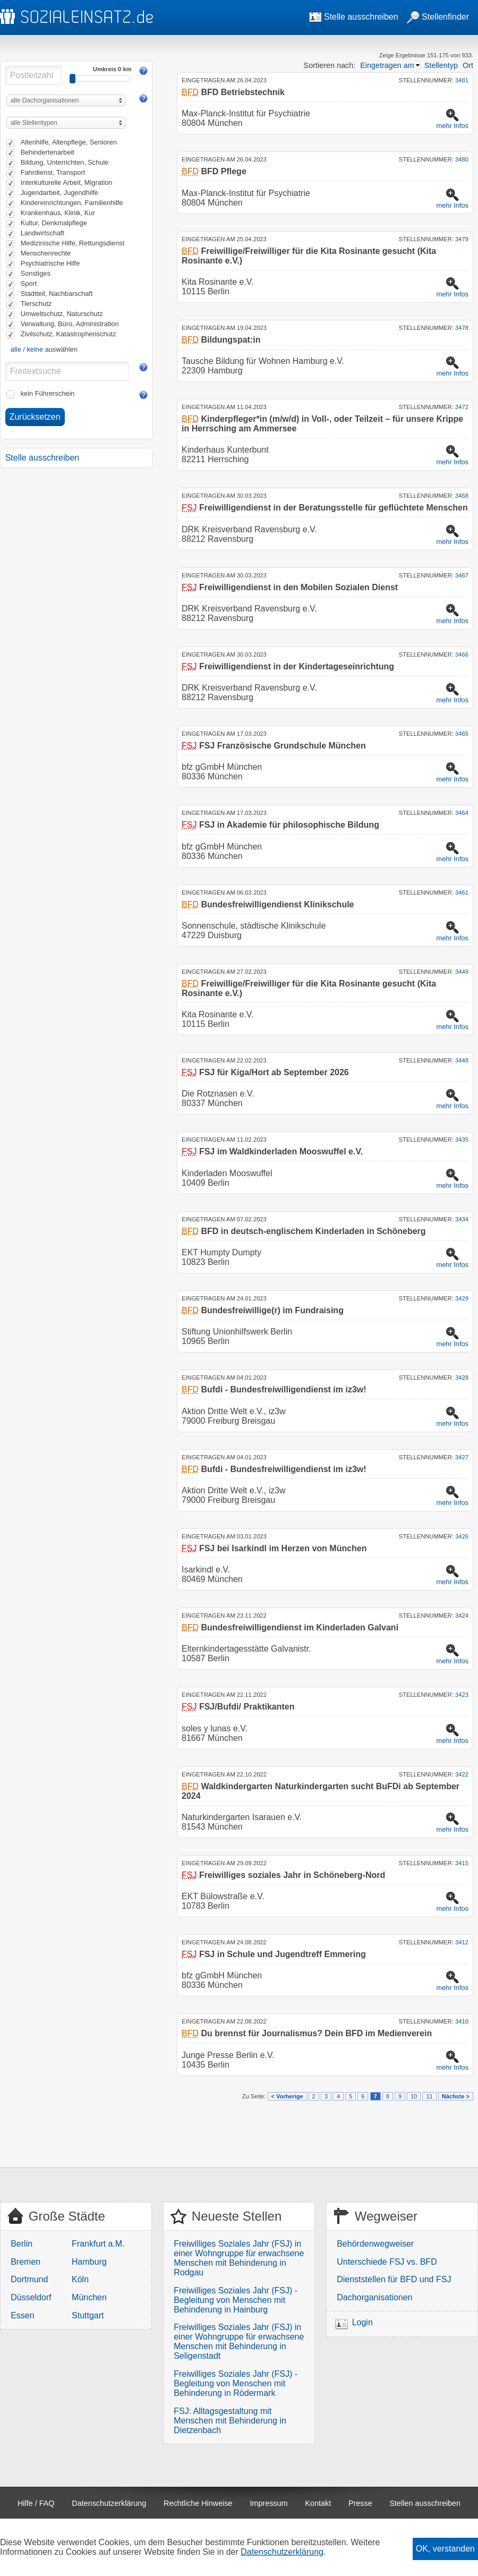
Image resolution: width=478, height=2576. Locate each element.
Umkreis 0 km (112, 69)
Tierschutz (36, 304)
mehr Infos (452, 126)
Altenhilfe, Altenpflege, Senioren (69, 142)
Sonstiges (35, 273)
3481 (461, 80)
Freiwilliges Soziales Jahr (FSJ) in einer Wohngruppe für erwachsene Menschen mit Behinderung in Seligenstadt (239, 2341)
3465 (461, 733)
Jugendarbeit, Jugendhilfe (60, 193)
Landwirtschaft (43, 233)
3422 (461, 1774)
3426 (461, 1536)
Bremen (25, 2261)
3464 (461, 813)
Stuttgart (88, 2315)
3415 (461, 1863)
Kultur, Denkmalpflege (54, 223)
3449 (461, 971)
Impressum (268, 2503)
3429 (461, 1298)
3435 (461, 1139)
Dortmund (29, 2279)
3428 (461, 1377)
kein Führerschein (48, 393)
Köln (80, 2279)
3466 (461, 654)
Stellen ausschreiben (425, 2503)
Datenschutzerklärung (109, 2503)
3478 (461, 328)
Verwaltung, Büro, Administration (70, 324)
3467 (461, 575)
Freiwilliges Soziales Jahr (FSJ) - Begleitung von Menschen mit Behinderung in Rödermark (235, 2383)
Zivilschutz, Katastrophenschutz (68, 334)
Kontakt (318, 2503)
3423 (461, 1694)
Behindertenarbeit (47, 152)
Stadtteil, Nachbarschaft (57, 293)
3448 (461, 1060)
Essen (22, 2315)
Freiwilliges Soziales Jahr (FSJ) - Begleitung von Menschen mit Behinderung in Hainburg (235, 2300)
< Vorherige (287, 2096)
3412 (461, 1942)
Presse (360, 2503)
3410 (461, 2021)
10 (414, 2096)
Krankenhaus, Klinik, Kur (58, 213)
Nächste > (456, 2096)
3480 (461, 159)
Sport (29, 283)
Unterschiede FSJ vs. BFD (387, 2261)
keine (35, 349)
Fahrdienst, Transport (53, 172)
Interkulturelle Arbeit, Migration (67, 182)
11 (429, 2096)
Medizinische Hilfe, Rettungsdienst (73, 243)
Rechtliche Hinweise (198, 2503)
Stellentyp (441, 65)
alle (16, 349)
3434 (461, 1219)
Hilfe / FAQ (36, 2503)
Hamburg (89, 2261)
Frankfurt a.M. (98, 2243)
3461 (461, 892)
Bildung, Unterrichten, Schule (65, 162)
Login (362, 2322)
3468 (461, 495)
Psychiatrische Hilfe (50, 263)
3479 (461, 239)
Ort (468, 65)
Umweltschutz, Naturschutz (62, 314)
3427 (461, 1457)
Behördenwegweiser (375, 2243)
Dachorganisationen (374, 2297)
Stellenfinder (438, 16)
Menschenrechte (46, 253)
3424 (461, 1615)
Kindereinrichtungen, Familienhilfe (72, 203)
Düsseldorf (31, 2297)
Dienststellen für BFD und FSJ (394, 2279)
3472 (461, 407)
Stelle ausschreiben (353, 16)
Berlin (21, 2243)
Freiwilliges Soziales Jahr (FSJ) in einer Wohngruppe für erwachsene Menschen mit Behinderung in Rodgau (239, 2258)
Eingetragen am (387, 65)
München (89, 2297)
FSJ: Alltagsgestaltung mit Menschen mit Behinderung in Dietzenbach (230, 2421)
